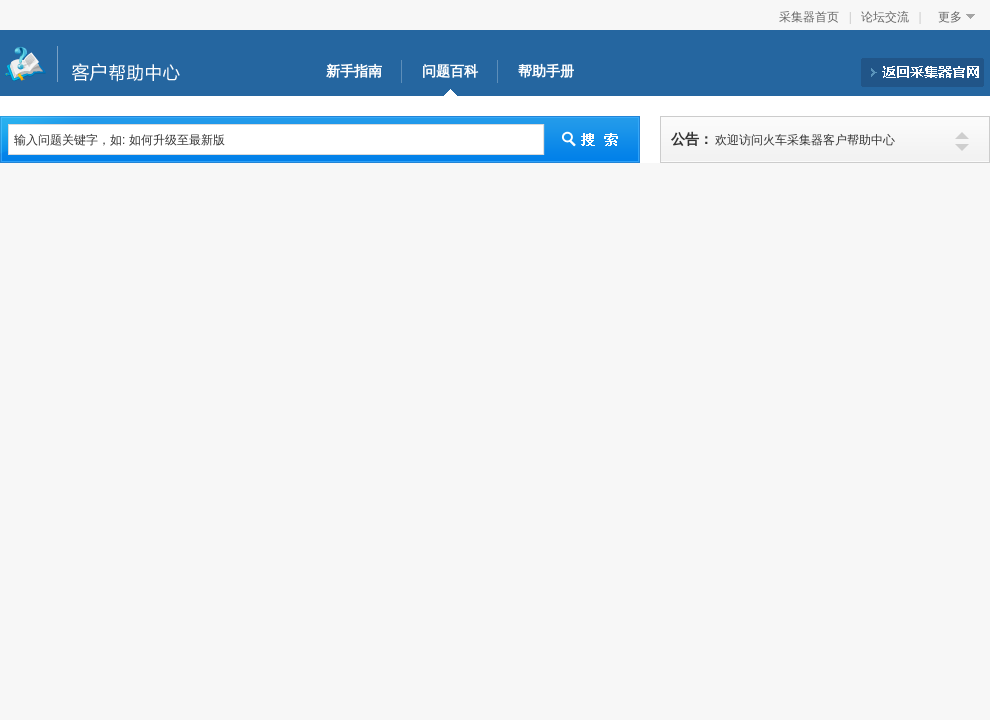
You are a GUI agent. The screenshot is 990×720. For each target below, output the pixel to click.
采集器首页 (809, 17)
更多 (950, 17)
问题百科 (450, 71)
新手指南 (354, 71)
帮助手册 (546, 71)
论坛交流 (885, 17)
